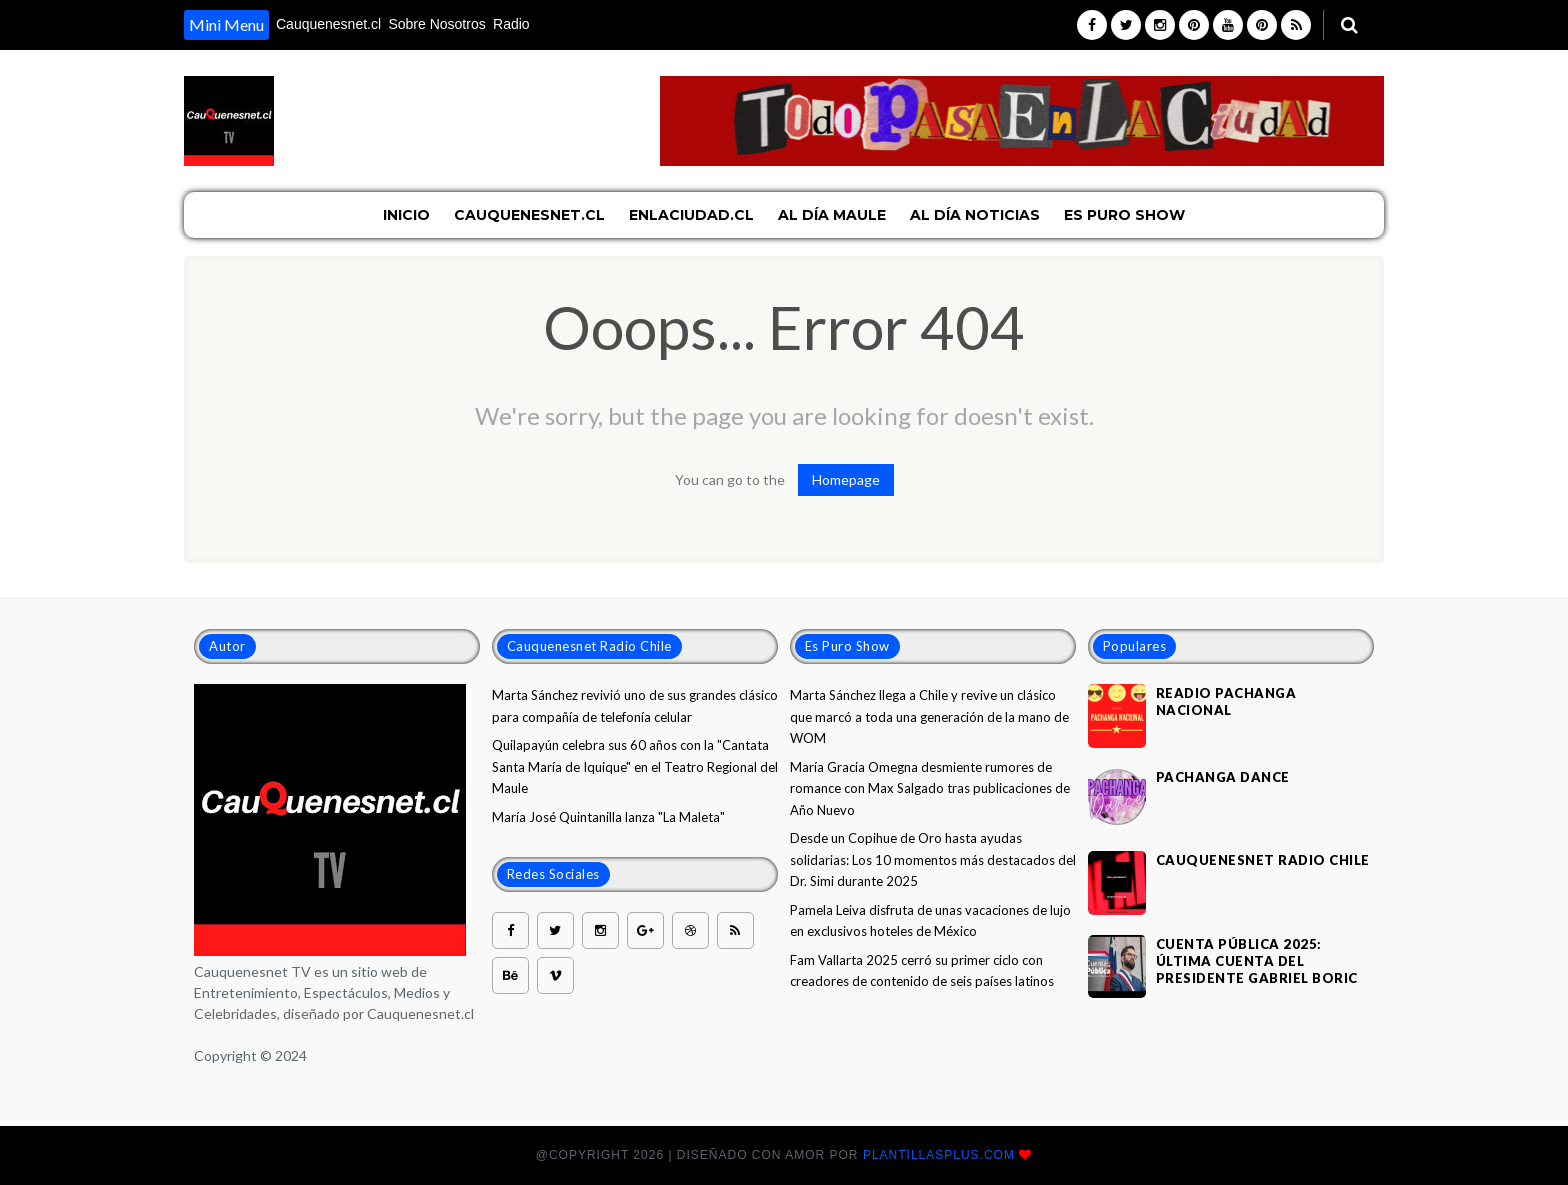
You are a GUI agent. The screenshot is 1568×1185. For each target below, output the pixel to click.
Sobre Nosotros (436, 24)
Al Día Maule (832, 215)
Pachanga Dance (1223, 777)
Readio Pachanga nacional (1226, 701)
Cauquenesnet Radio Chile (1263, 860)
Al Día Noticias (975, 215)
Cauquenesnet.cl (328, 24)
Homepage (846, 479)
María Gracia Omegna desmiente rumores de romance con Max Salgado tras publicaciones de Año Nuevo (930, 788)
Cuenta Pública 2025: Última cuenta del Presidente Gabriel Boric (1257, 961)
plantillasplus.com (941, 1155)
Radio (511, 24)
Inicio (406, 215)
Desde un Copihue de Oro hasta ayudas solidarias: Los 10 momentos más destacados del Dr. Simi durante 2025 (933, 859)
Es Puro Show (1124, 215)
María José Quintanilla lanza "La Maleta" (608, 817)
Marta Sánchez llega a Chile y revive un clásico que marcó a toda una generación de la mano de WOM (929, 716)
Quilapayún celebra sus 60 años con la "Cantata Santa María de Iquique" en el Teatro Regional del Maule (635, 766)
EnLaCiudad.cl (691, 215)
